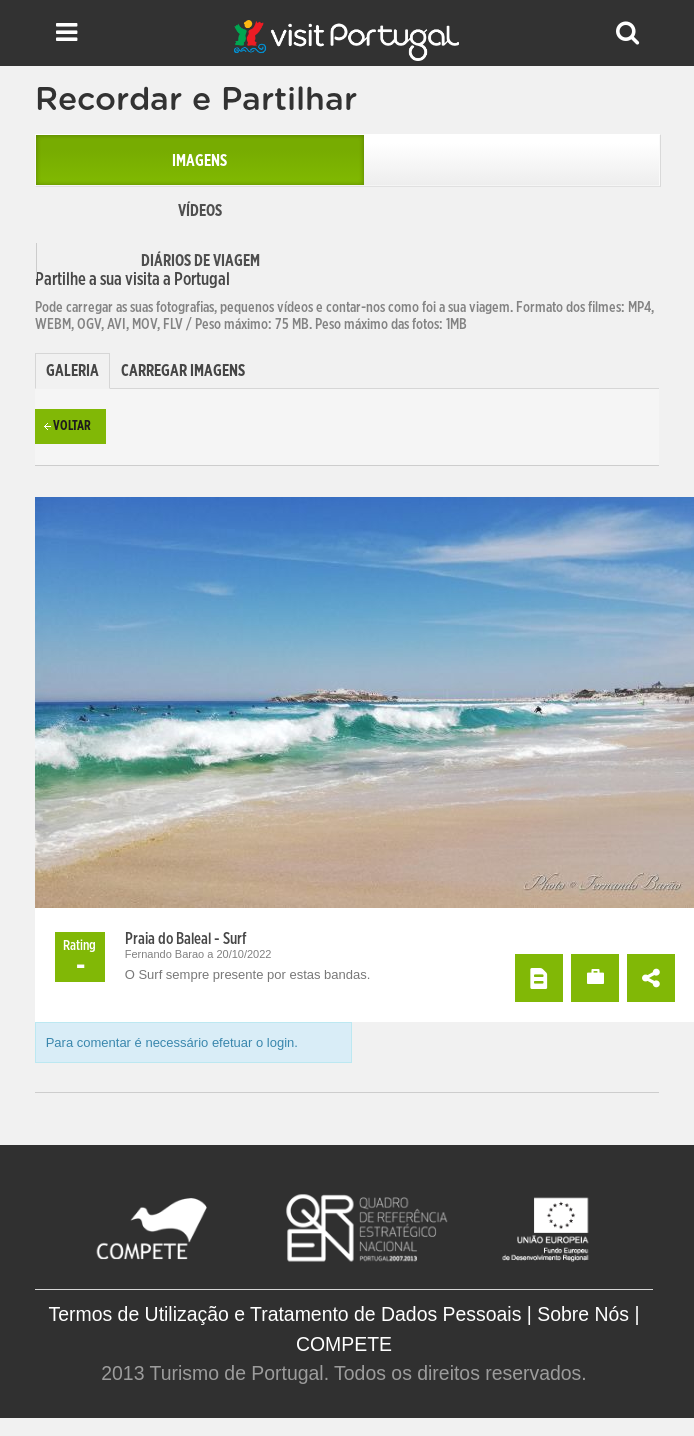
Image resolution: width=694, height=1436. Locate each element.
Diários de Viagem (200, 261)
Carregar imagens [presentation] (183, 371)
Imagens (199, 161)
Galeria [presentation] (72, 371)
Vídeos (200, 211)
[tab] (72, 371)
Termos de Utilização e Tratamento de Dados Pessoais (285, 1314)
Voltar (72, 426)
